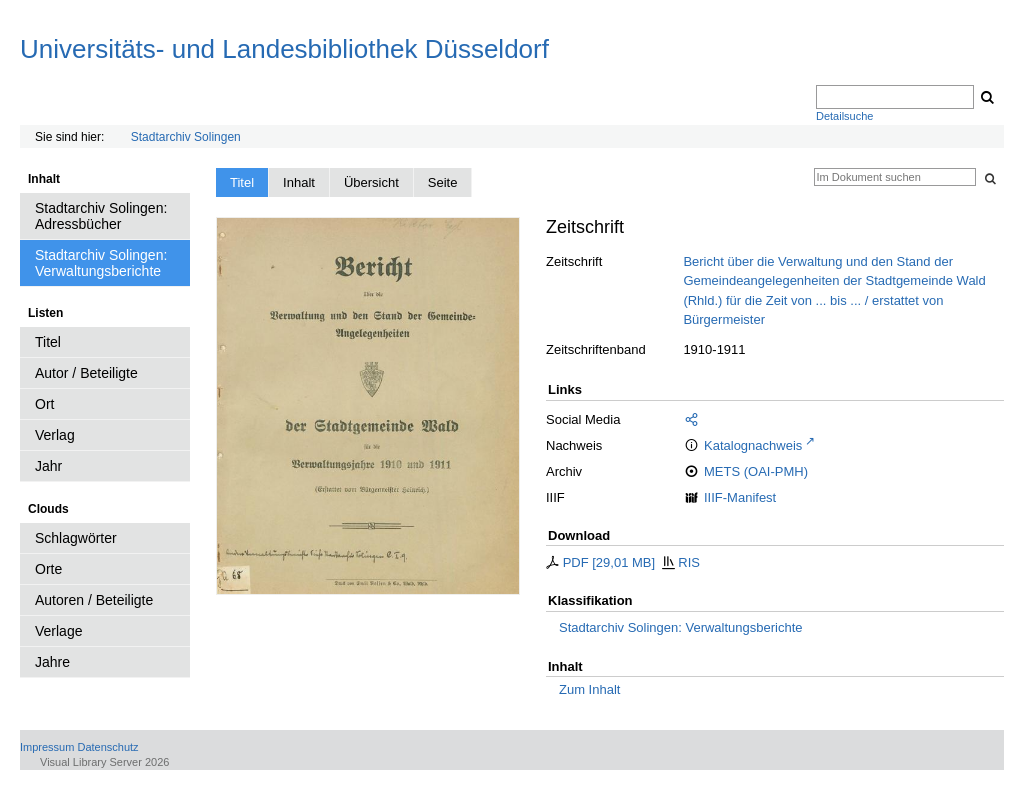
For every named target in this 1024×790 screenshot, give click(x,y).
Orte (48, 569)
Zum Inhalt (589, 689)
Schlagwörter (76, 538)
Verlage (58, 631)
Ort (44, 404)
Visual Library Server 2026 (104, 762)
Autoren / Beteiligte (94, 600)
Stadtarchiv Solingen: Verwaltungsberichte (681, 627)
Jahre (52, 662)
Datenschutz (107, 747)
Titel (48, 342)
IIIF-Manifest (740, 497)
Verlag (55, 435)
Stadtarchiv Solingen (186, 137)
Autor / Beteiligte (86, 373)
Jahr (48, 466)
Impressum (47, 747)
